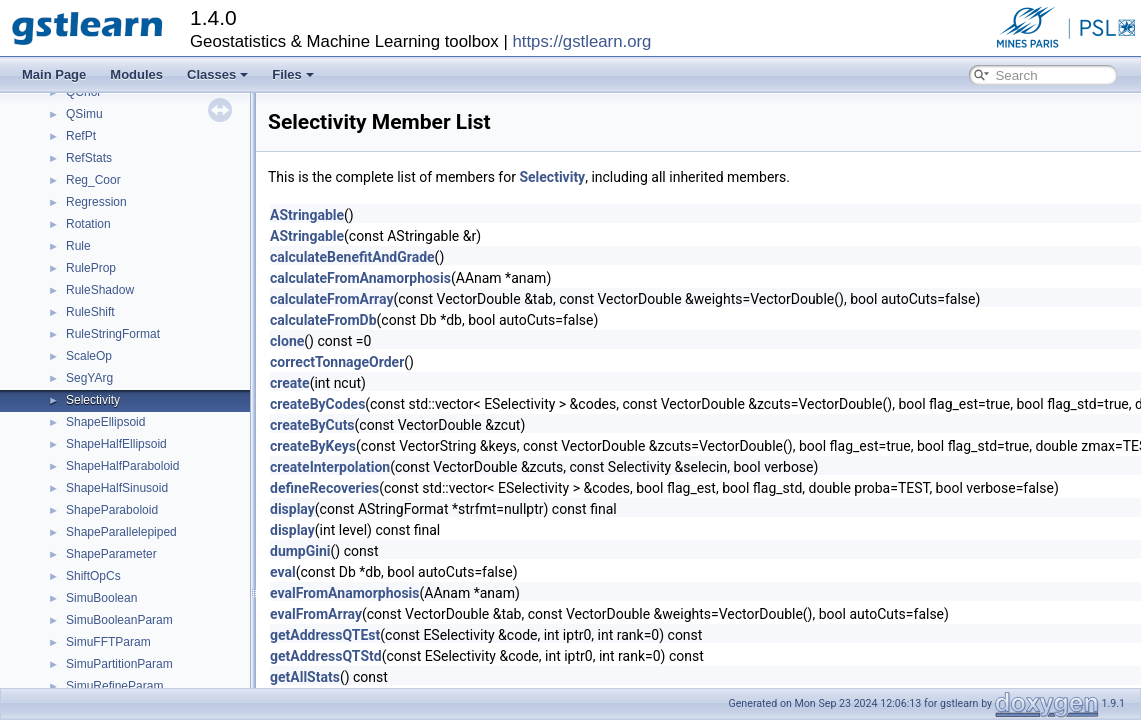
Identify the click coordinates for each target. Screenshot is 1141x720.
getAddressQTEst (325, 635)
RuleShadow (100, 290)
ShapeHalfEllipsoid (116, 444)
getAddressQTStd (326, 656)
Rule (78, 246)
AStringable (307, 215)
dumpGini (300, 551)
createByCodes (317, 404)
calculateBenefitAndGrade (352, 257)
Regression (96, 202)
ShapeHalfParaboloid (122, 466)
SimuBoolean (101, 598)
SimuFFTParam (108, 642)
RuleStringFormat (113, 334)
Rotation (88, 224)
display (292, 509)
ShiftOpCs (93, 576)
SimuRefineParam (114, 686)
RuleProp (91, 268)
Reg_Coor (93, 180)
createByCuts (312, 425)
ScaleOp (89, 356)
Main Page (54, 74)
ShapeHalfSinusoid (117, 488)
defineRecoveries (324, 488)
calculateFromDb (323, 320)
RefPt (81, 136)
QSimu (84, 114)
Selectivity (93, 400)
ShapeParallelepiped (121, 532)
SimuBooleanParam (119, 620)
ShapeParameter (111, 554)
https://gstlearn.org (581, 41)
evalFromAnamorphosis (345, 593)
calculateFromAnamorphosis (360, 278)
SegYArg (89, 378)
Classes (217, 74)
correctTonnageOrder (337, 362)
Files (293, 74)
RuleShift (90, 312)
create (290, 383)
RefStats (89, 158)
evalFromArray (316, 614)
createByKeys (313, 446)
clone (287, 341)
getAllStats (305, 677)
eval (283, 572)
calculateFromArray (331, 299)
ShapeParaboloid (112, 510)
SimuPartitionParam (119, 664)
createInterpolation (330, 467)
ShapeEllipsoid (105, 422)
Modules (136, 74)
